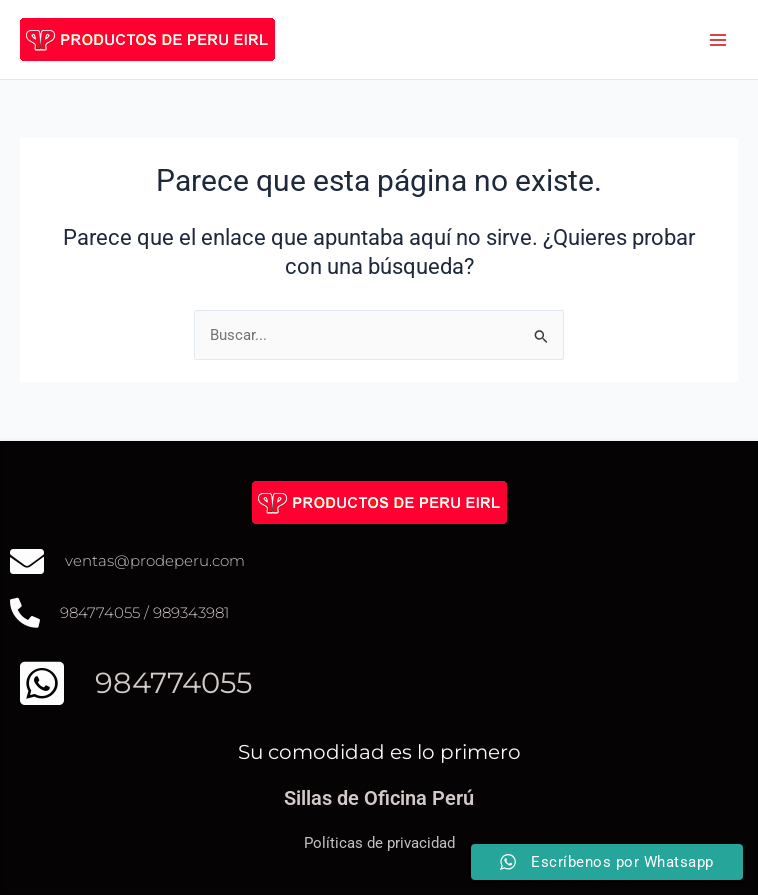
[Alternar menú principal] (718, 39)
